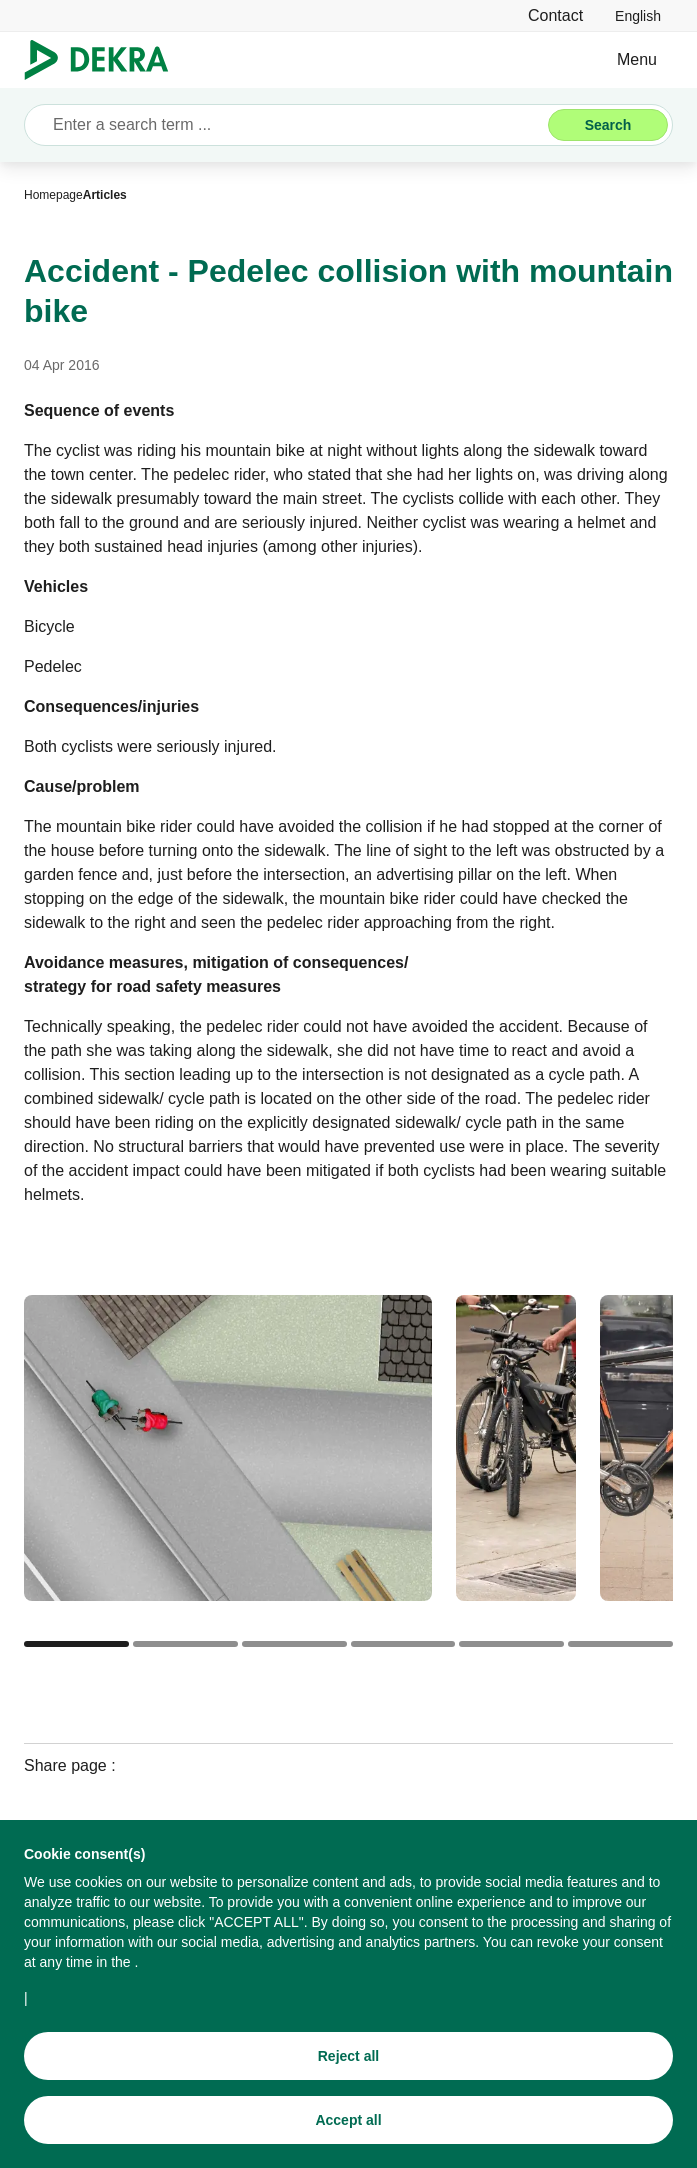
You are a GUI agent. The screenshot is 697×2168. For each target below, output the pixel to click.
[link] (638, 15)
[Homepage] (53, 195)
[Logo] (104, 60)
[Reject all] (348, 2068)
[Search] (608, 125)
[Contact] (555, 15)
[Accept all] (348, 2132)
